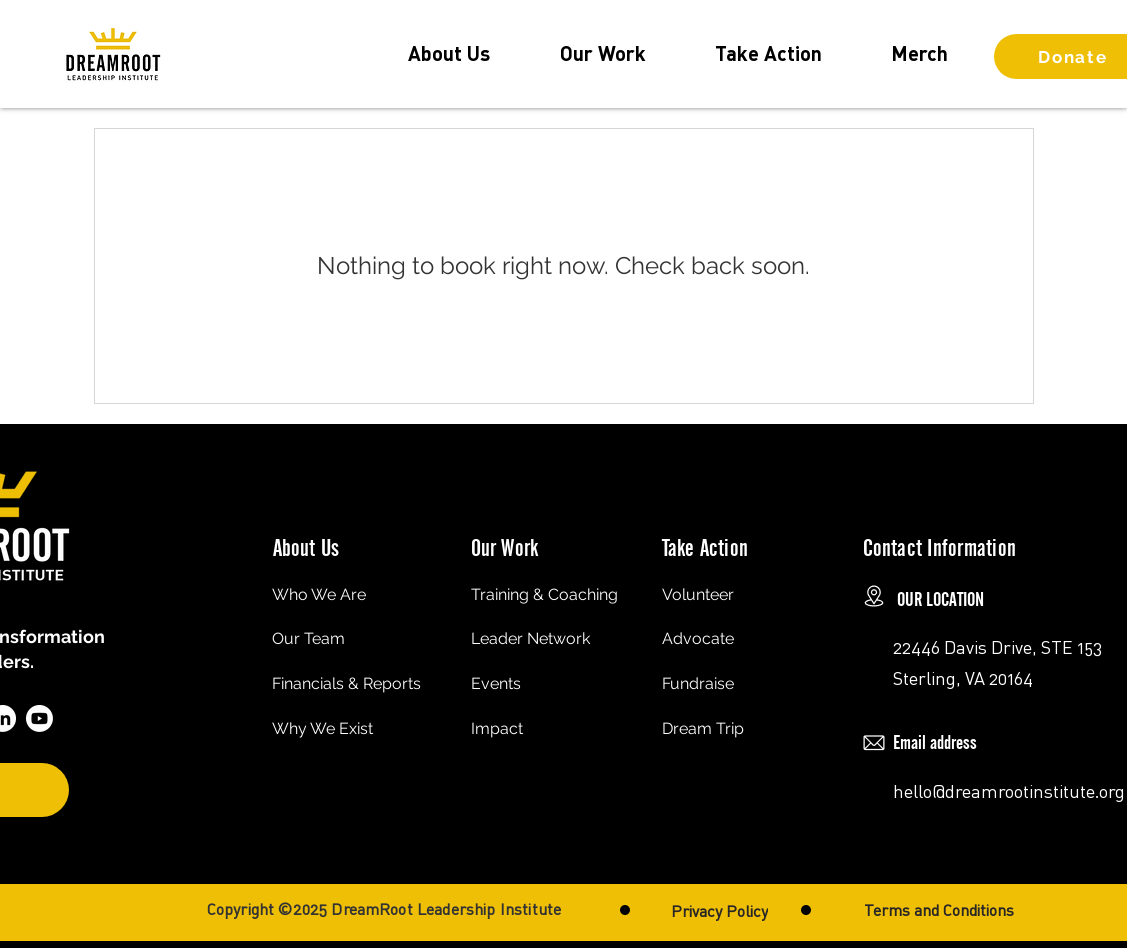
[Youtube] (39, 718)
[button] (449, 53)
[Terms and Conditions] (939, 910)
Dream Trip (703, 728)
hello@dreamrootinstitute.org (1009, 791)
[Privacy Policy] (720, 911)
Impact (497, 728)
